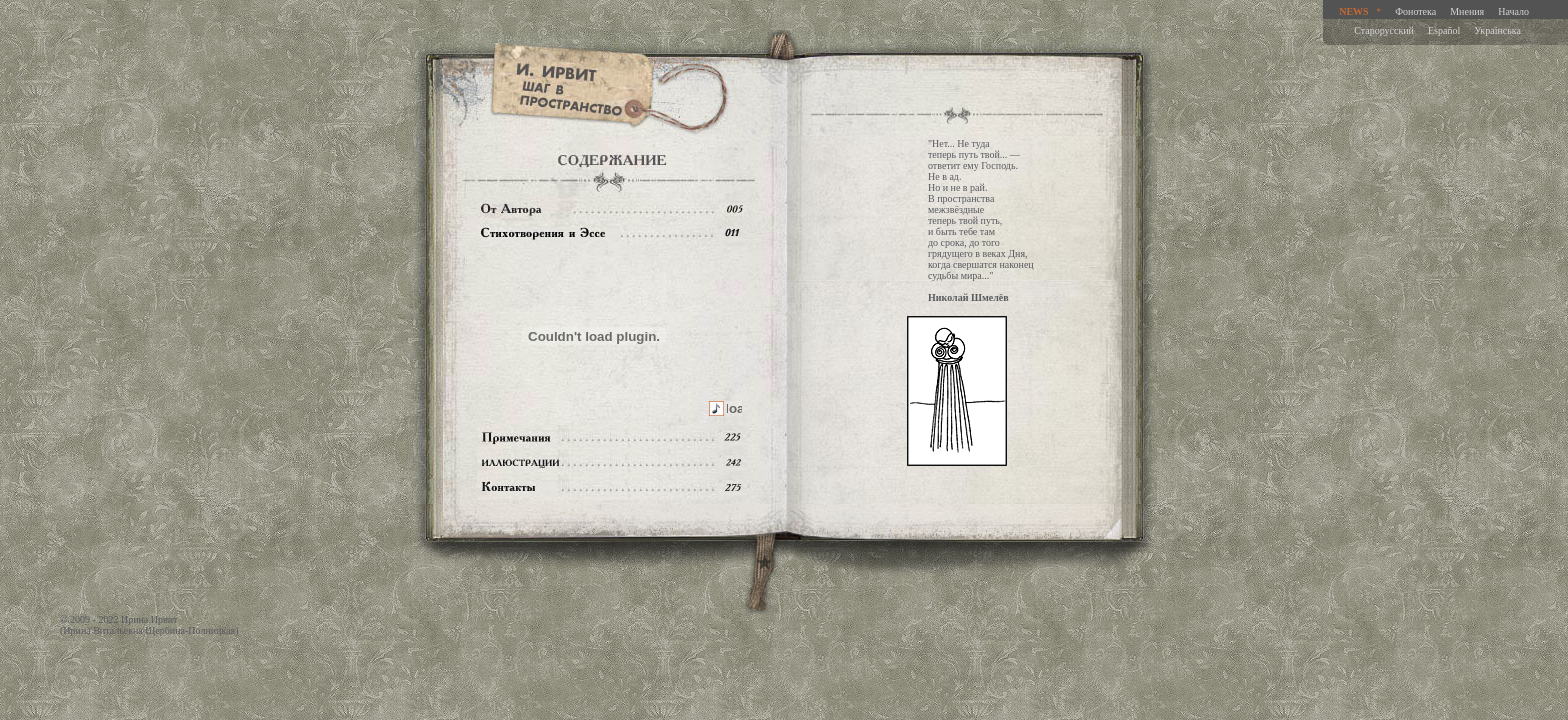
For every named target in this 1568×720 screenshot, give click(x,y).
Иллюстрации (612, 462)
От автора (612, 208)
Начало (1513, 11)
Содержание (612, 233)
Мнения (1467, 11)
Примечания (612, 437)
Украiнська (1497, 30)
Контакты (612, 487)
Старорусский (1384, 30)
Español (1444, 30)
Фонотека (1415, 11)
